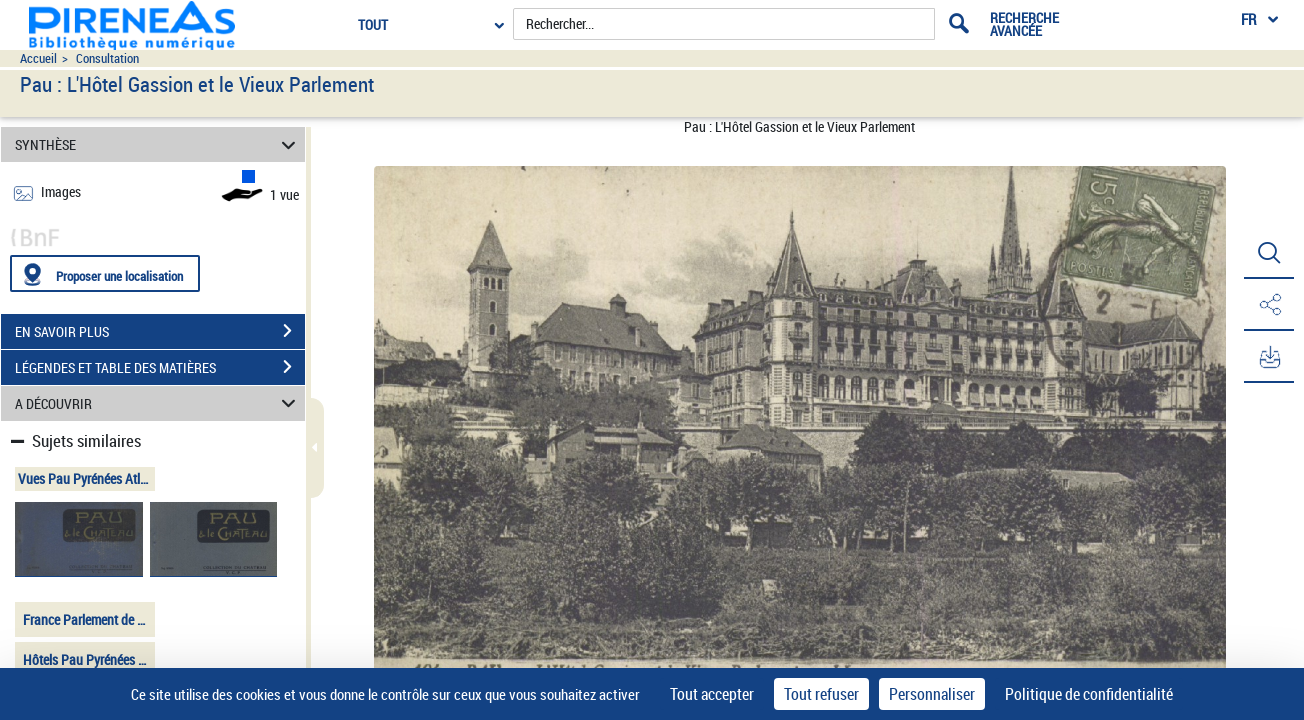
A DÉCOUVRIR (158, 403)
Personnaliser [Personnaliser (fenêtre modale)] (932, 694)
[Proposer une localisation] (105, 273)
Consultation (107, 58)
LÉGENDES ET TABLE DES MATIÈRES (160, 367)
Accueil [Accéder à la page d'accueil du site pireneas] (38, 58)
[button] (1269, 253)
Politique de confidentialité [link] (1089, 694)
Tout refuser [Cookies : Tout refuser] (821, 694)
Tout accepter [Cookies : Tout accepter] (712, 694)
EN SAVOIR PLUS (160, 331)
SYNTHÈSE (158, 144)
